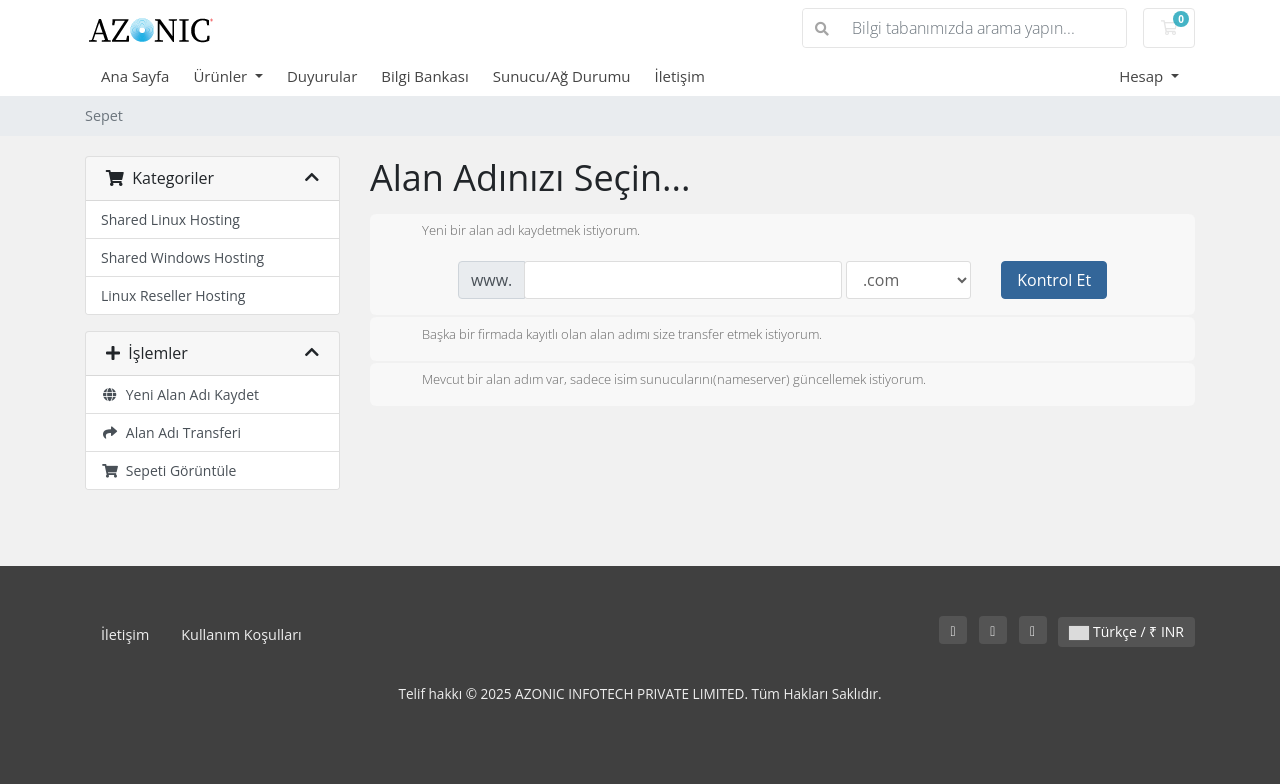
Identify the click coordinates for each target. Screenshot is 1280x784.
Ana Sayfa (135, 76)
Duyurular (322, 76)
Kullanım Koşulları (241, 634)
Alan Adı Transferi (171, 432)
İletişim (679, 76)
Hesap (1143, 76)
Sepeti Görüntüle (168, 470)
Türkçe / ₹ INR (1126, 631)
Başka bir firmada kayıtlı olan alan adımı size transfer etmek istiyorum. (606, 336)
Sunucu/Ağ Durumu (562, 76)
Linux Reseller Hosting (173, 295)
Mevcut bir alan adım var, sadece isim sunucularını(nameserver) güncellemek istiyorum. (658, 381)
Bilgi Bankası (424, 76)
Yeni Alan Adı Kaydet (180, 394)
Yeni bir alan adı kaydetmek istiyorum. (515, 232)
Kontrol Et (1054, 280)
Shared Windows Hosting (182, 257)
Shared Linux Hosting (170, 219)
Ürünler (222, 76)
